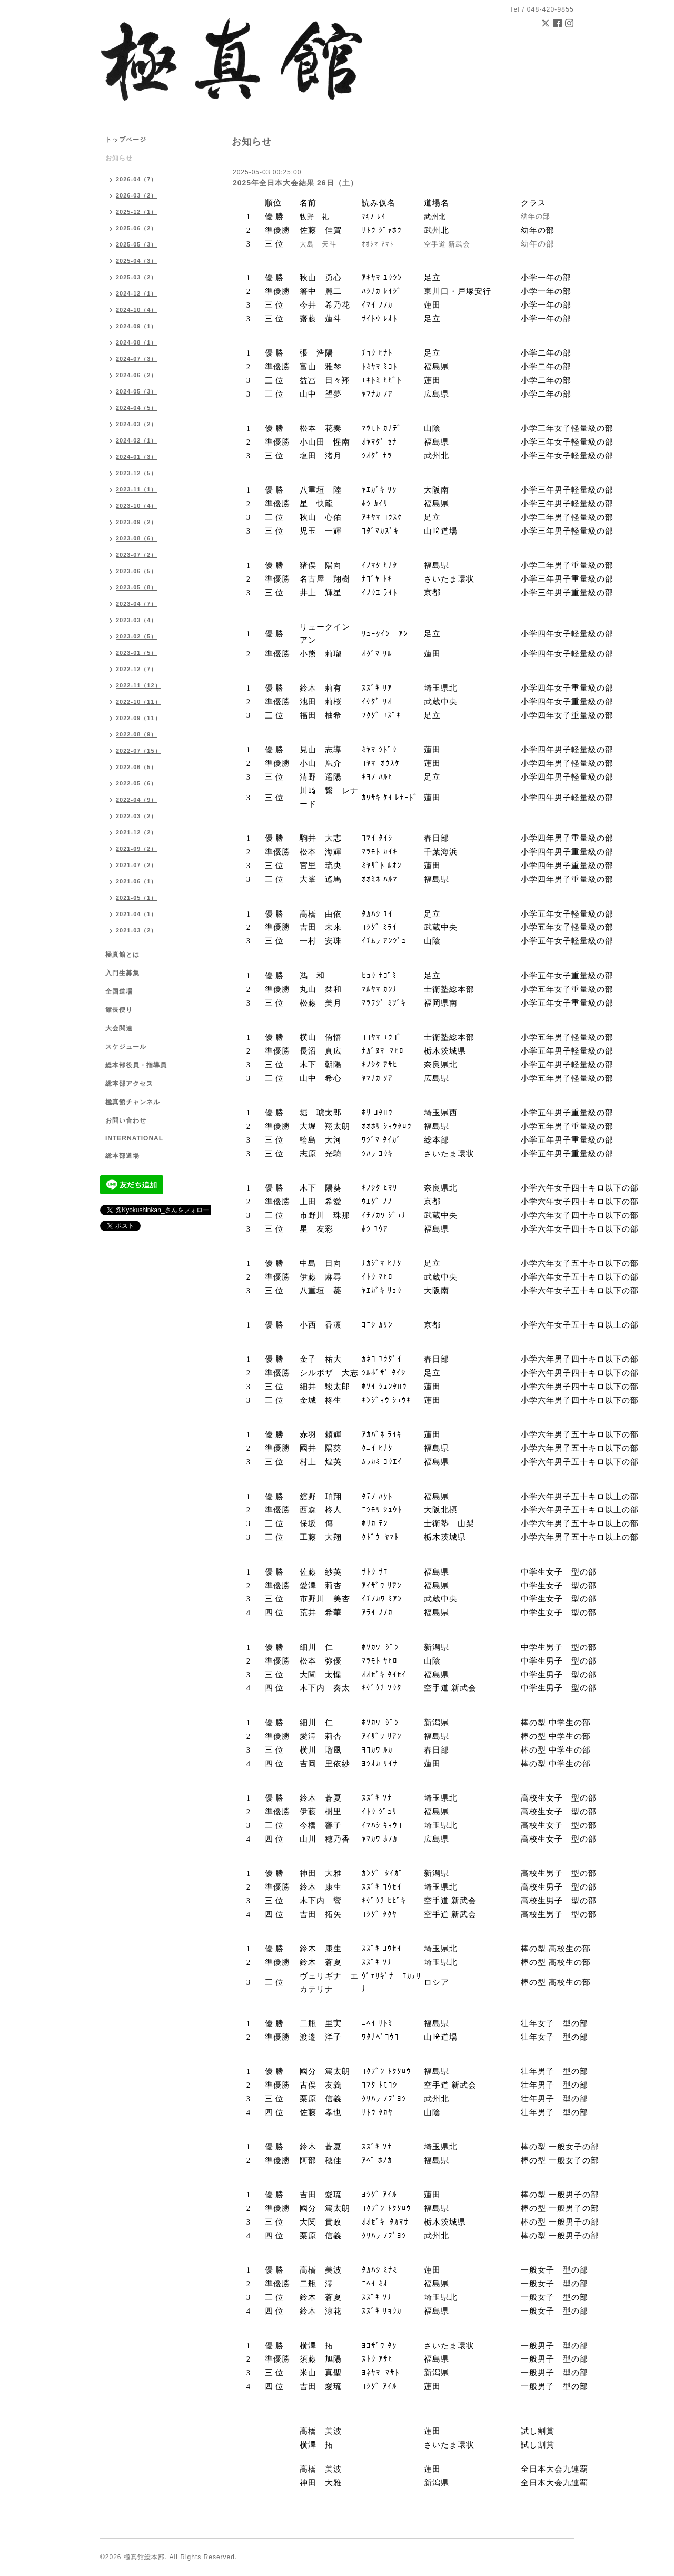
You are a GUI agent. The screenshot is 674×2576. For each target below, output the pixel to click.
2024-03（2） (136, 424)
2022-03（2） (136, 816)
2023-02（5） (136, 636)
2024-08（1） (136, 342)
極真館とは (122, 954)
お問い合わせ (125, 1120)
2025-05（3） (136, 244)
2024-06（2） (136, 375)
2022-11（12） (138, 685)
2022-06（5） (136, 767)
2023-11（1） (136, 489)
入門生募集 (122, 973)
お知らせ (119, 158)
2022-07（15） (138, 751)
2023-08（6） (136, 538)
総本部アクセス (129, 1083)
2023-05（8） (136, 587)
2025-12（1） (136, 212)
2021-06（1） (136, 881)
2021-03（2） (136, 930)
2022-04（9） (136, 800)
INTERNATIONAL (134, 1138)
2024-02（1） (136, 440)
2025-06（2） (136, 228)
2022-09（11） (138, 718)
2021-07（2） (136, 865)
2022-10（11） (138, 702)
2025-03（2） (136, 277)
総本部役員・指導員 (136, 1065)
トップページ (125, 139)
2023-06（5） (136, 571)
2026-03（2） (136, 195)
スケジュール (125, 1046)
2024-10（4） (136, 310)
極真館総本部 (144, 2557)
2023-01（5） (136, 653)
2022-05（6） (136, 783)
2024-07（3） (136, 359)
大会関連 (119, 1028)
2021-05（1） (136, 897)
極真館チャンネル (132, 1102)
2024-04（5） (136, 408)
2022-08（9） (136, 734)
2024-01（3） (136, 457)
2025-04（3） (136, 261)
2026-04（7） (136, 179)
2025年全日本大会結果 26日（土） (295, 183)
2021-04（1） (136, 914)
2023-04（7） (136, 604)
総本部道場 (122, 1155)
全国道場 (119, 991)
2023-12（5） (136, 473)
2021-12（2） (136, 832)
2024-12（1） (136, 293)
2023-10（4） (136, 506)
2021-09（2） (136, 848)
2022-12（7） (136, 669)
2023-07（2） (136, 555)
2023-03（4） (136, 620)
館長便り (119, 1010)
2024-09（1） (136, 326)
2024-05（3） (136, 391)
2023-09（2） (136, 522)
